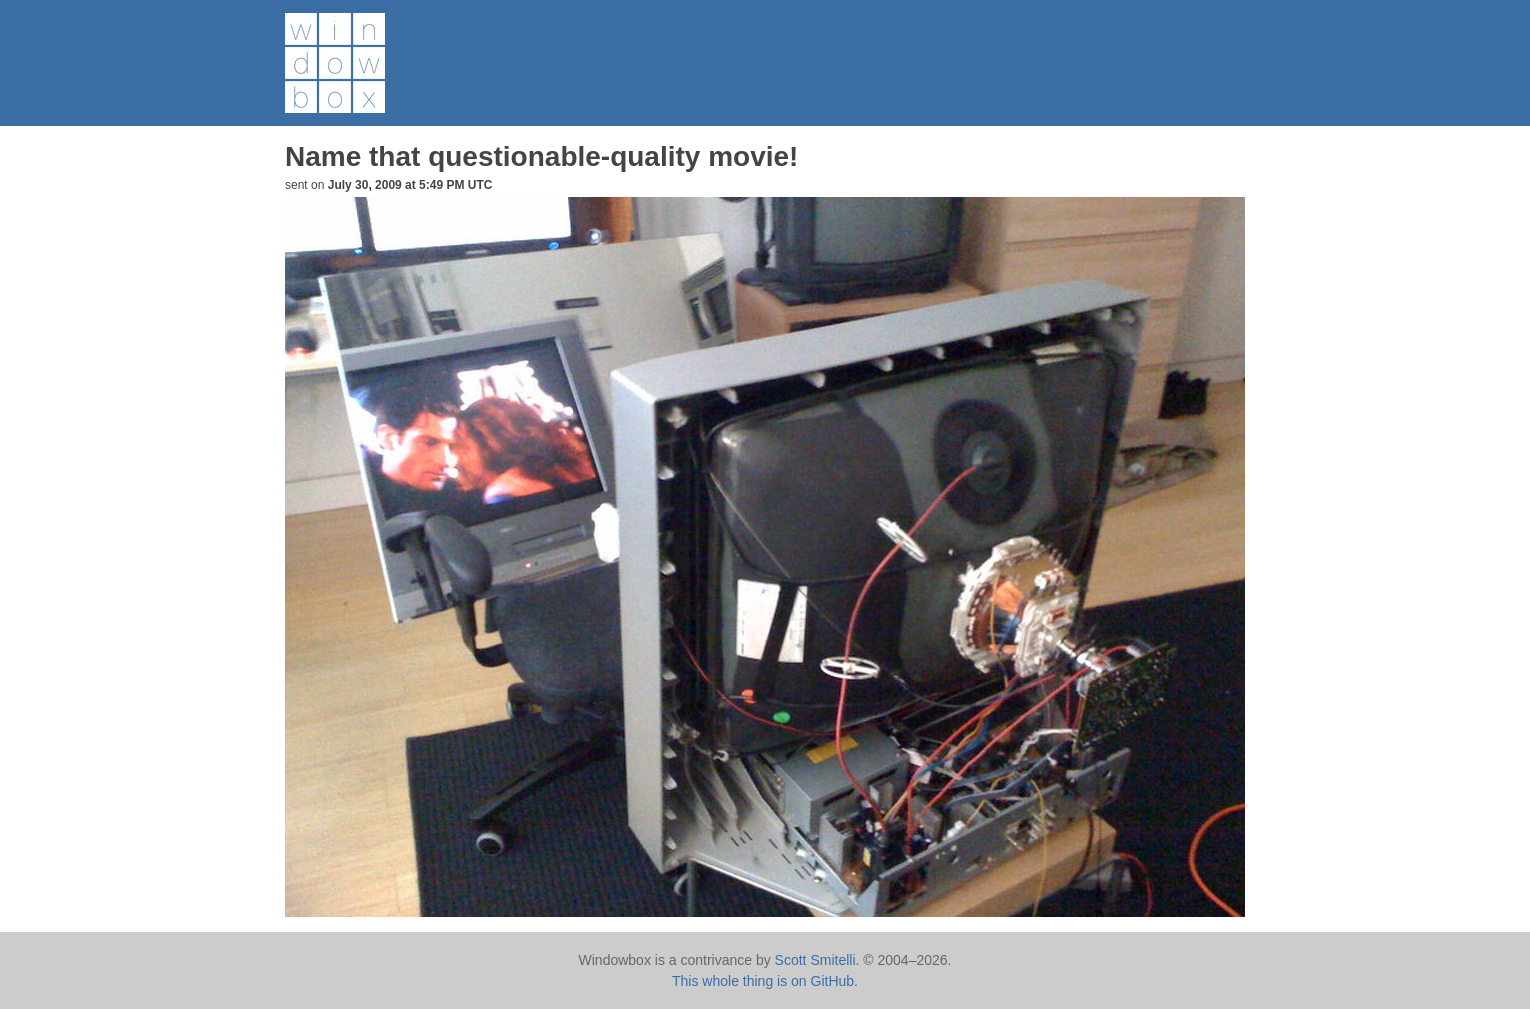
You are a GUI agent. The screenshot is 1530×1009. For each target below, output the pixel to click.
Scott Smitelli (815, 960)
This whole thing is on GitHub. (765, 981)
